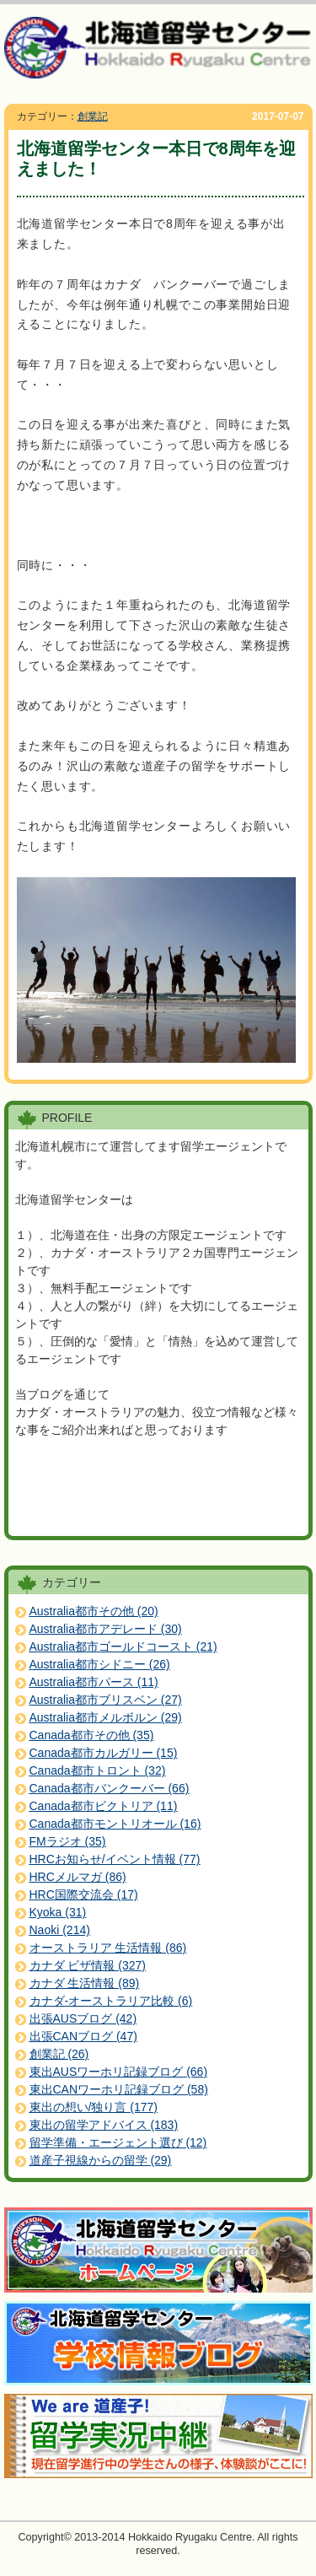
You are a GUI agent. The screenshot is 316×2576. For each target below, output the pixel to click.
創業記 (93, 116)
